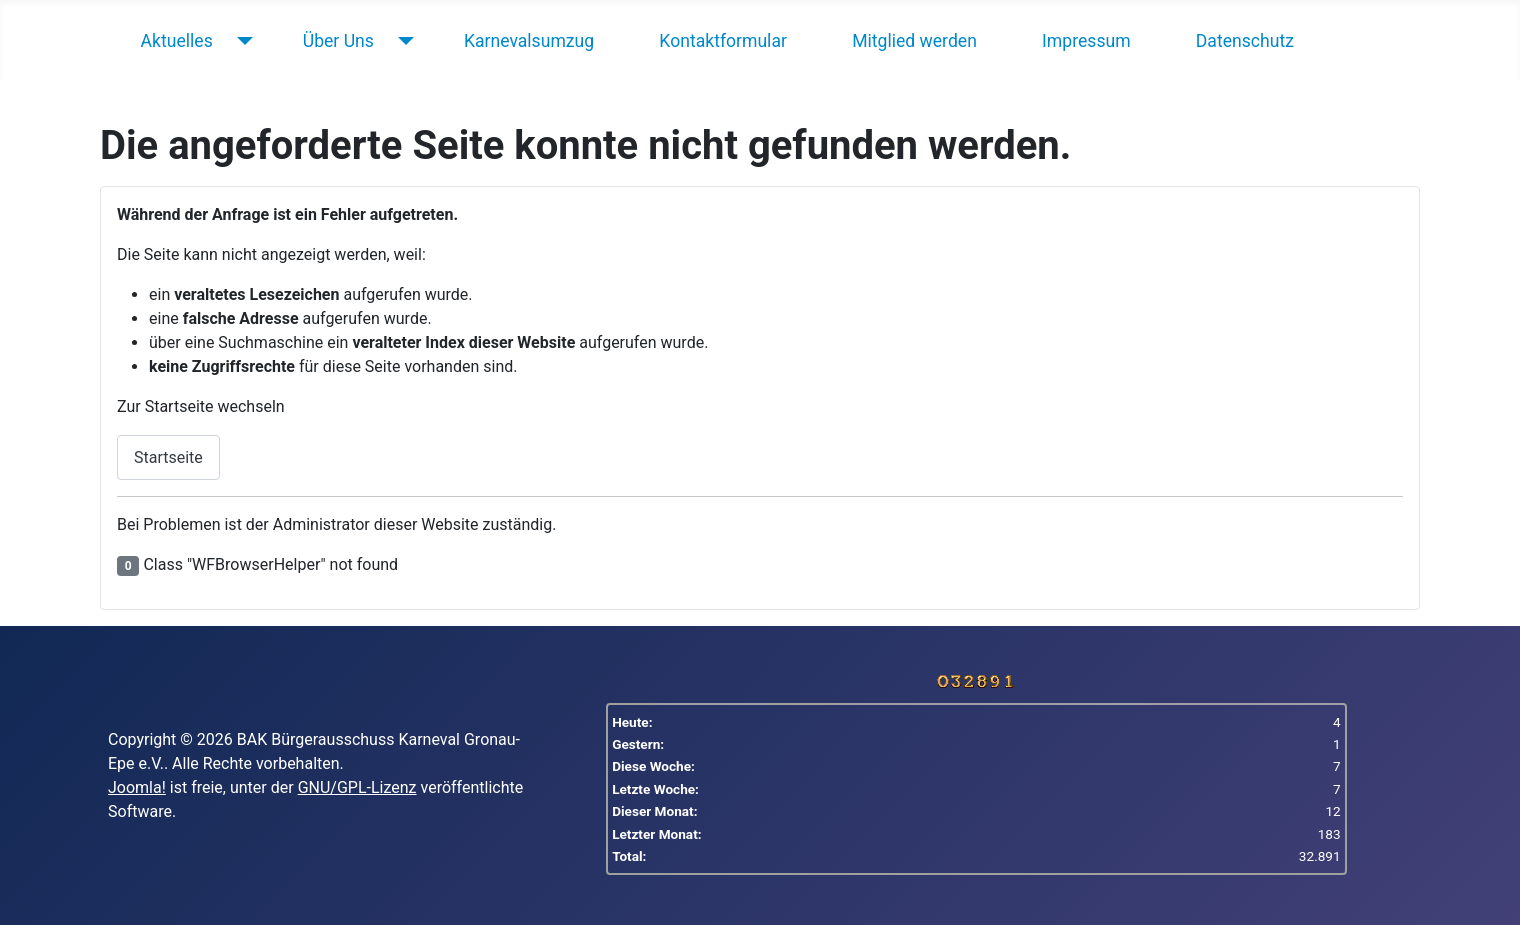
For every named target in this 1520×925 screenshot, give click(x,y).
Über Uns (338, 41)
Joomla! (137, 787)
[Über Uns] (401, 41)
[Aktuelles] (240, 41)
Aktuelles (177, 41)
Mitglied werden (914, 41)
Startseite (168, 457)
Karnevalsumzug (529, 41)
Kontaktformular (723, 41)
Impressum (1086, 41)
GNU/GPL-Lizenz (357, 787)
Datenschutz (1245, 41)
